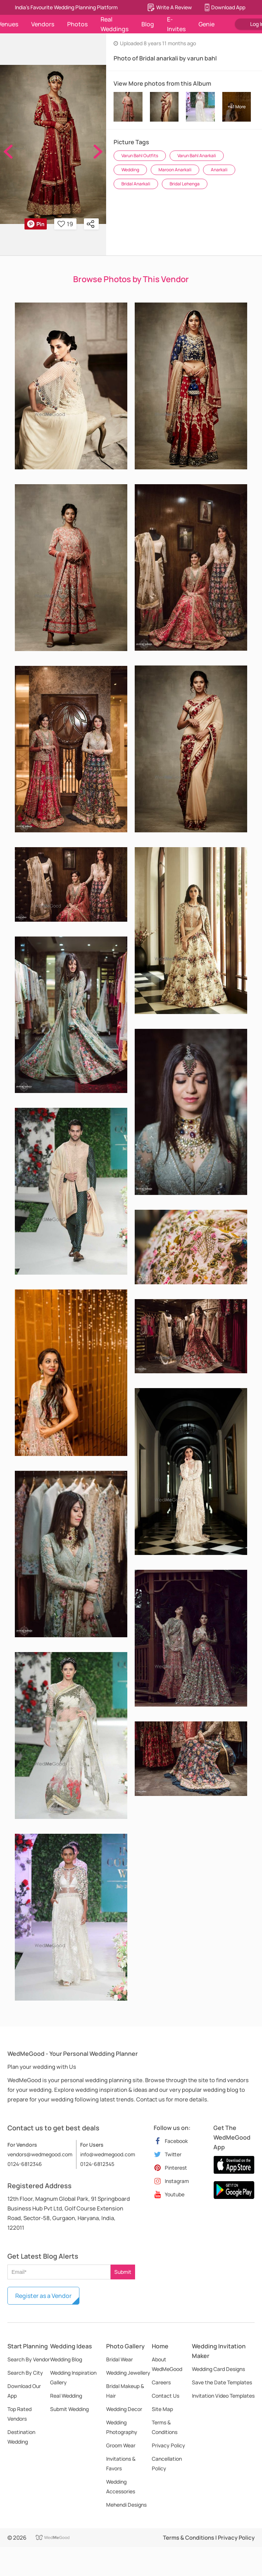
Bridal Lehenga (185, 184)
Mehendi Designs (126, 2504)
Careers (161, 2382)
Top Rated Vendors (19, 2413)
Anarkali (219, 169)
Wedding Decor (124, 2408)
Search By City (25, 2372)
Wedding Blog (66, 2359)
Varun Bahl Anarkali (196, 155)
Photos (77, 24)
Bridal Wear (119, 2359)
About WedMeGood (167, 2364)
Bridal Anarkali (135, 184)
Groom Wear (120, 2445)
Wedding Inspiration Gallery (73, 2377)
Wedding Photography (121, 2427)
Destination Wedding (21, 2436)
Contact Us (165, 2395)
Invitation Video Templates (223, 2395)
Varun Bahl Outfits (139, 155)
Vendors (42, 24)
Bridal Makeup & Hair (125, 2390)
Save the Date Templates (222, 2382)
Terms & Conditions (164, 2427)
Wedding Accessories (120, 2486)
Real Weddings (114, 24)
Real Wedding (66, 2395)
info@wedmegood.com (107, 2154)
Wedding (130, 169)
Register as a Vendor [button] (43, 2296)
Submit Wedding (69, 2408)
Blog (147, 24)
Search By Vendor (28, 2359)
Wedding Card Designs (218, 2368)
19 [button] (65, 224)
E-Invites (176, 24)
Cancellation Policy (167, 2463)
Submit (122, 2271)
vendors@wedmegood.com (39, 2154)
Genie (206, 24)
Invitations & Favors (120, 2463)
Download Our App (24, 2390)
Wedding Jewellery (128, 2372)
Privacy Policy (168, 2445)
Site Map (162, 2408)
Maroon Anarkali (174, 169)
